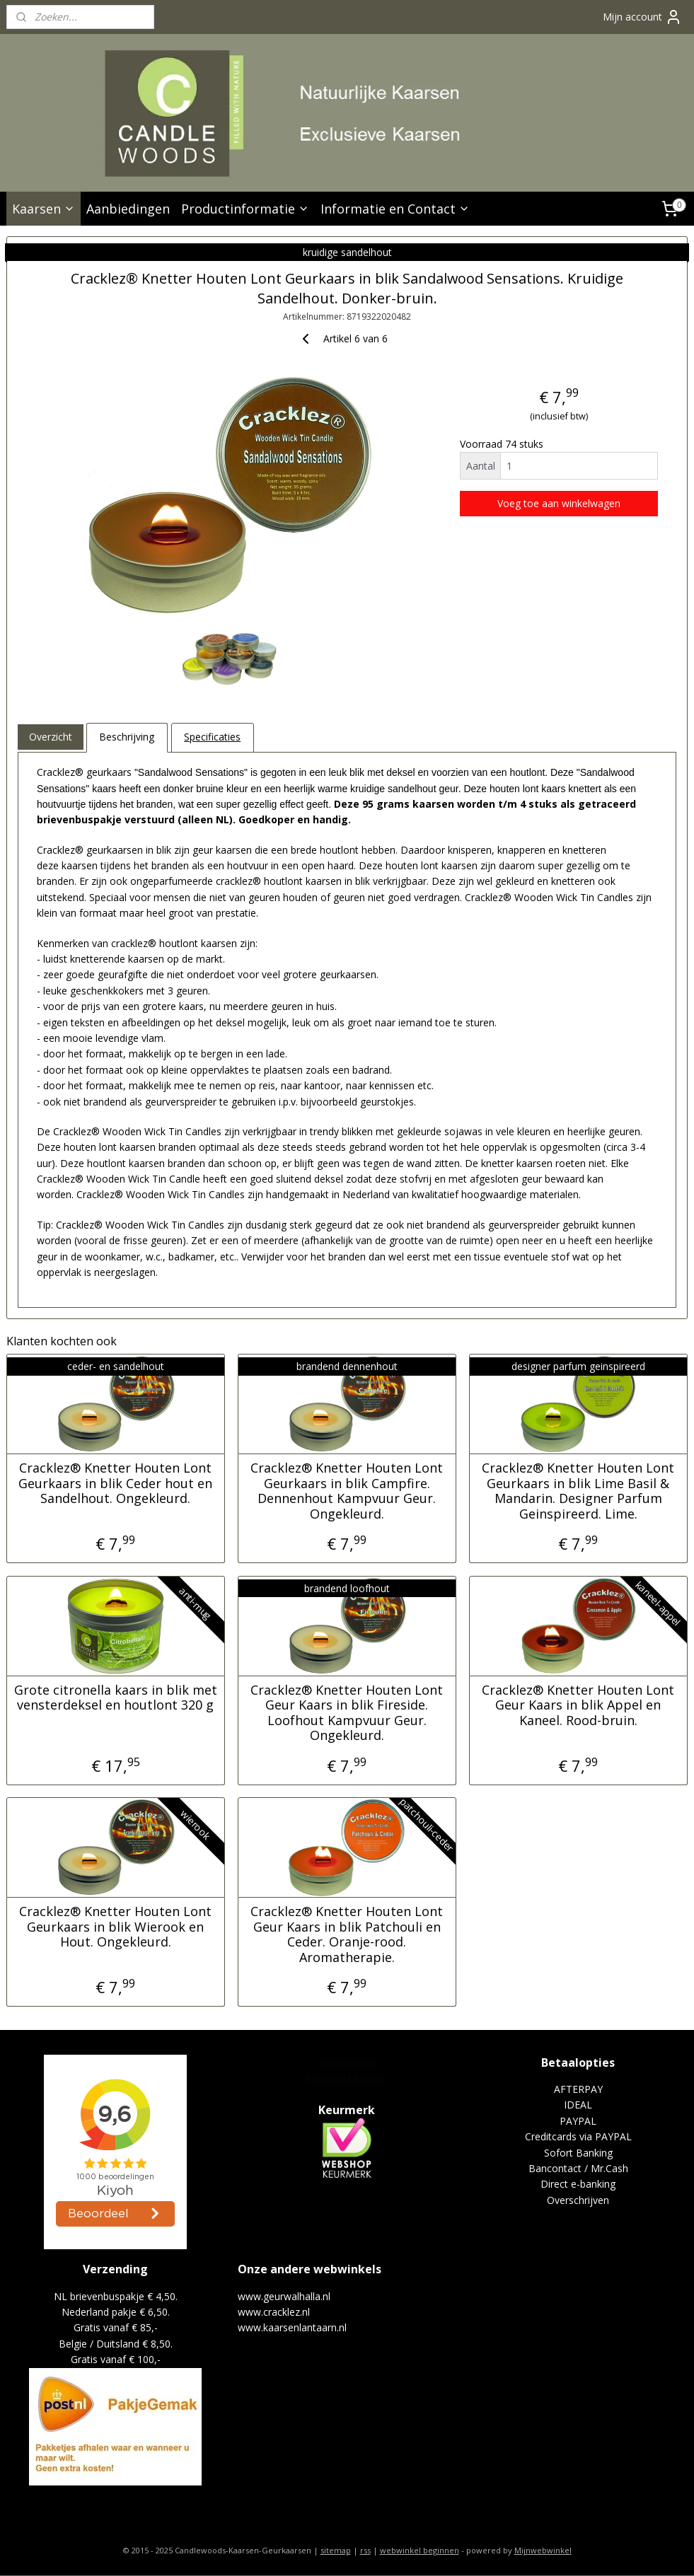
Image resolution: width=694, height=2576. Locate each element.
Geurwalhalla (347, 2062)
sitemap (335, 2550)
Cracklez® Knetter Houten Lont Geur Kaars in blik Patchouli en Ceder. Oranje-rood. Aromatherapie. (346, 1934)
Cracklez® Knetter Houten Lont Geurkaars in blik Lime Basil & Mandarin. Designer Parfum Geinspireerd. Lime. (578, 1491)
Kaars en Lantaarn (347, 2078)
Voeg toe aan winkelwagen (558, 503)
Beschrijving (126, 736)
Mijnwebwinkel (543, 2550)
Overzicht (50, 736)
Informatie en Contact (395, 208)
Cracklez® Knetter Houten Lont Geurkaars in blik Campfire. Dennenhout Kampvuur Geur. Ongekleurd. (346, 1491)
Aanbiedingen (128, 208)
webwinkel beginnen (419, 2550)
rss (365, 2550)
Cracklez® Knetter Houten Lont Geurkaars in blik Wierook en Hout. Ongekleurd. (115, 1927)
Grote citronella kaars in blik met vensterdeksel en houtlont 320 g (115, 1697)
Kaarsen (43, 208)
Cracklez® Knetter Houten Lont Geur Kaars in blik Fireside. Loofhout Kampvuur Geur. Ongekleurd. (346, 1712)
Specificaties (212, 736)
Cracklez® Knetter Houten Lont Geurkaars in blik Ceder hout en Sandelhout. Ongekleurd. (115, 1484)
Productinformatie (245, 208)
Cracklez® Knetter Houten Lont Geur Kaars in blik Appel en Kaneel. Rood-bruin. (578, 1705)
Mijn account (642, 16)
